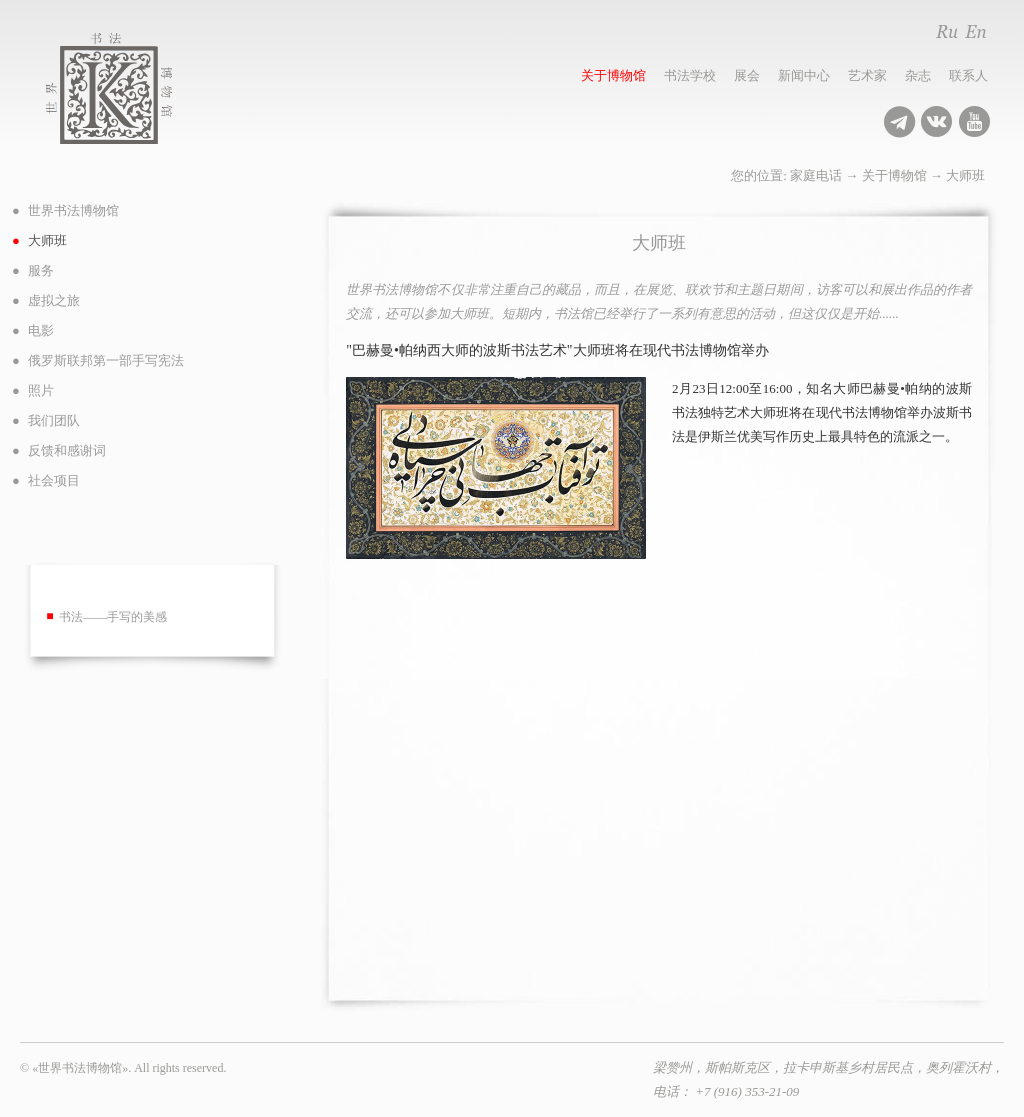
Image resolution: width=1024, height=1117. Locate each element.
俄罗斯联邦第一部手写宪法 (106, 360)
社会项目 (54, 480)
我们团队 (54, 420)
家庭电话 (816, 175)
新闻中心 (804, 75)
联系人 (968, 75)
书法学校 (690, 75)
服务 (41, 270)
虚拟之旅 (54, 300)
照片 (41, 390)
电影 (41, 330)
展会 (747, 75)
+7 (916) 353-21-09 (747, 1091)
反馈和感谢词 (67, 450)
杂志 (918, 75)
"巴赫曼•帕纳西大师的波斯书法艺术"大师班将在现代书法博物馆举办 (557, 350)
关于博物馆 (613, 75)
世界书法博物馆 (131, 88)
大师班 (965, 175)
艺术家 (867, 75)
